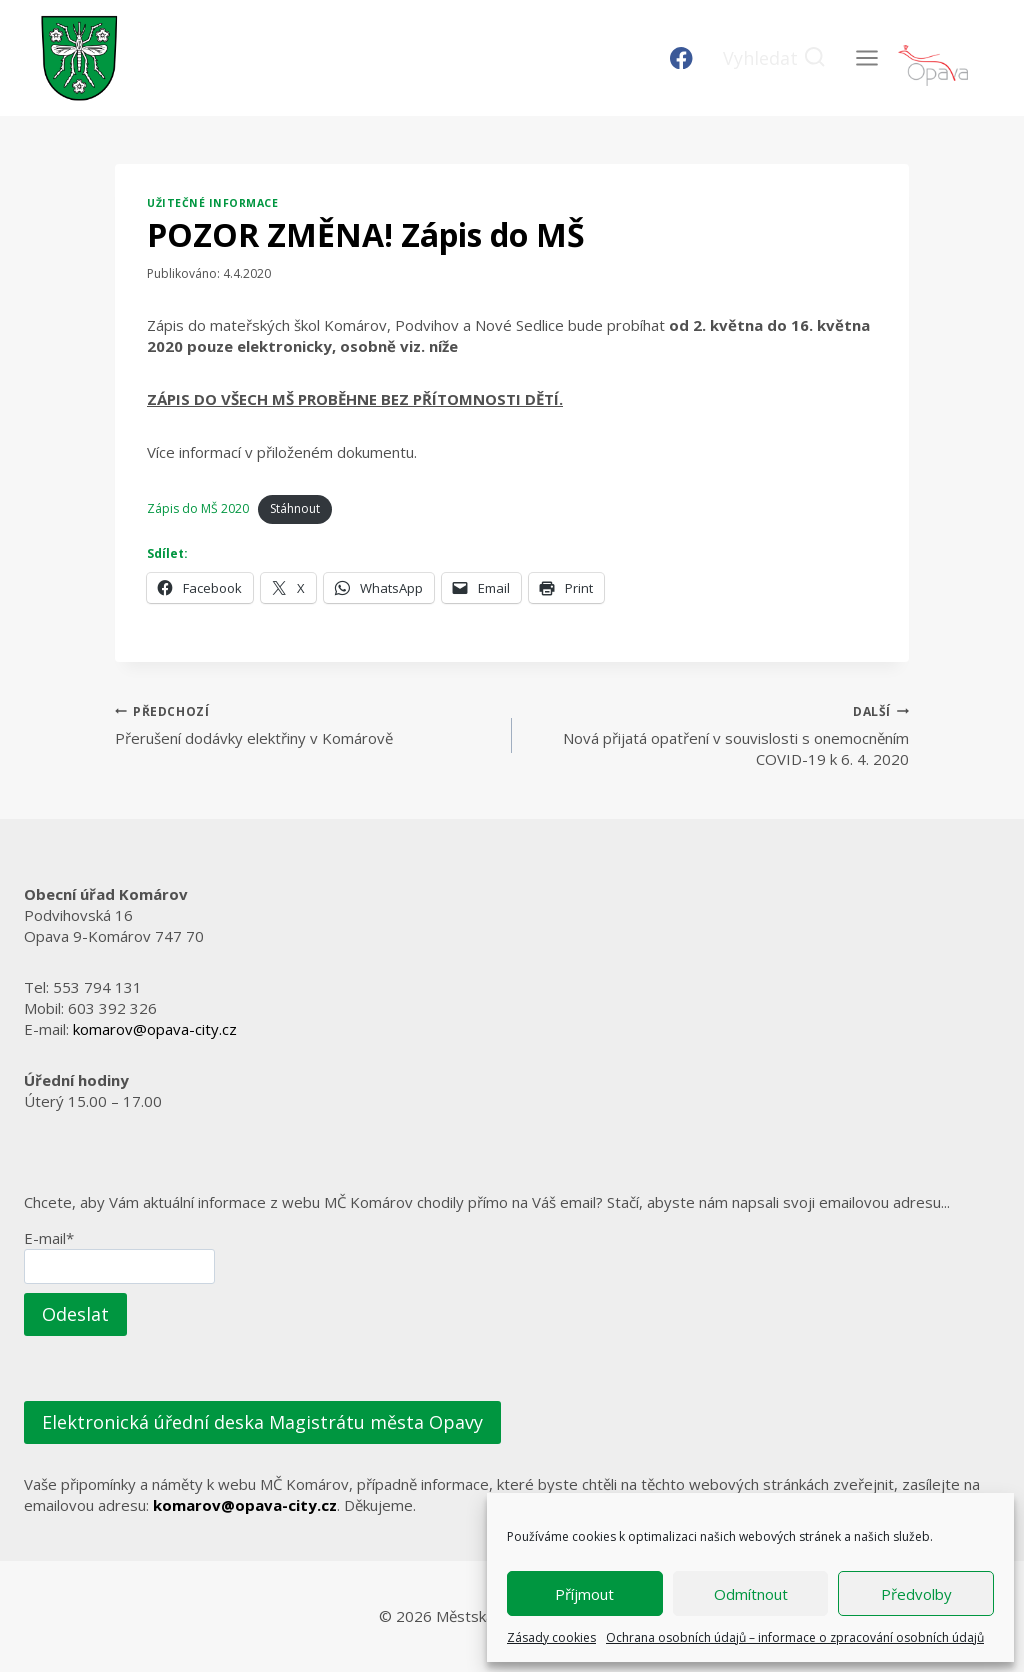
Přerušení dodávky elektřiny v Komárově (306, 724)
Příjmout (584, 1594)
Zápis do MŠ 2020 (198, 508)
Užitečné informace (212, 203)
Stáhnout (295, 508)
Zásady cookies (551, 1637)
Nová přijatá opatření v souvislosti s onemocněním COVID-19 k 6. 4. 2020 (718, 735)
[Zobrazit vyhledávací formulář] (774, 58)
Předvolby (916, 1594)
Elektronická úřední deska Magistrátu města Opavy (262, 1422)
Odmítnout (751, 1594)
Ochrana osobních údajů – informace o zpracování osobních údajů (795, 1637)
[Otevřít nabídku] (866, 57)
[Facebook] (681, 58)
